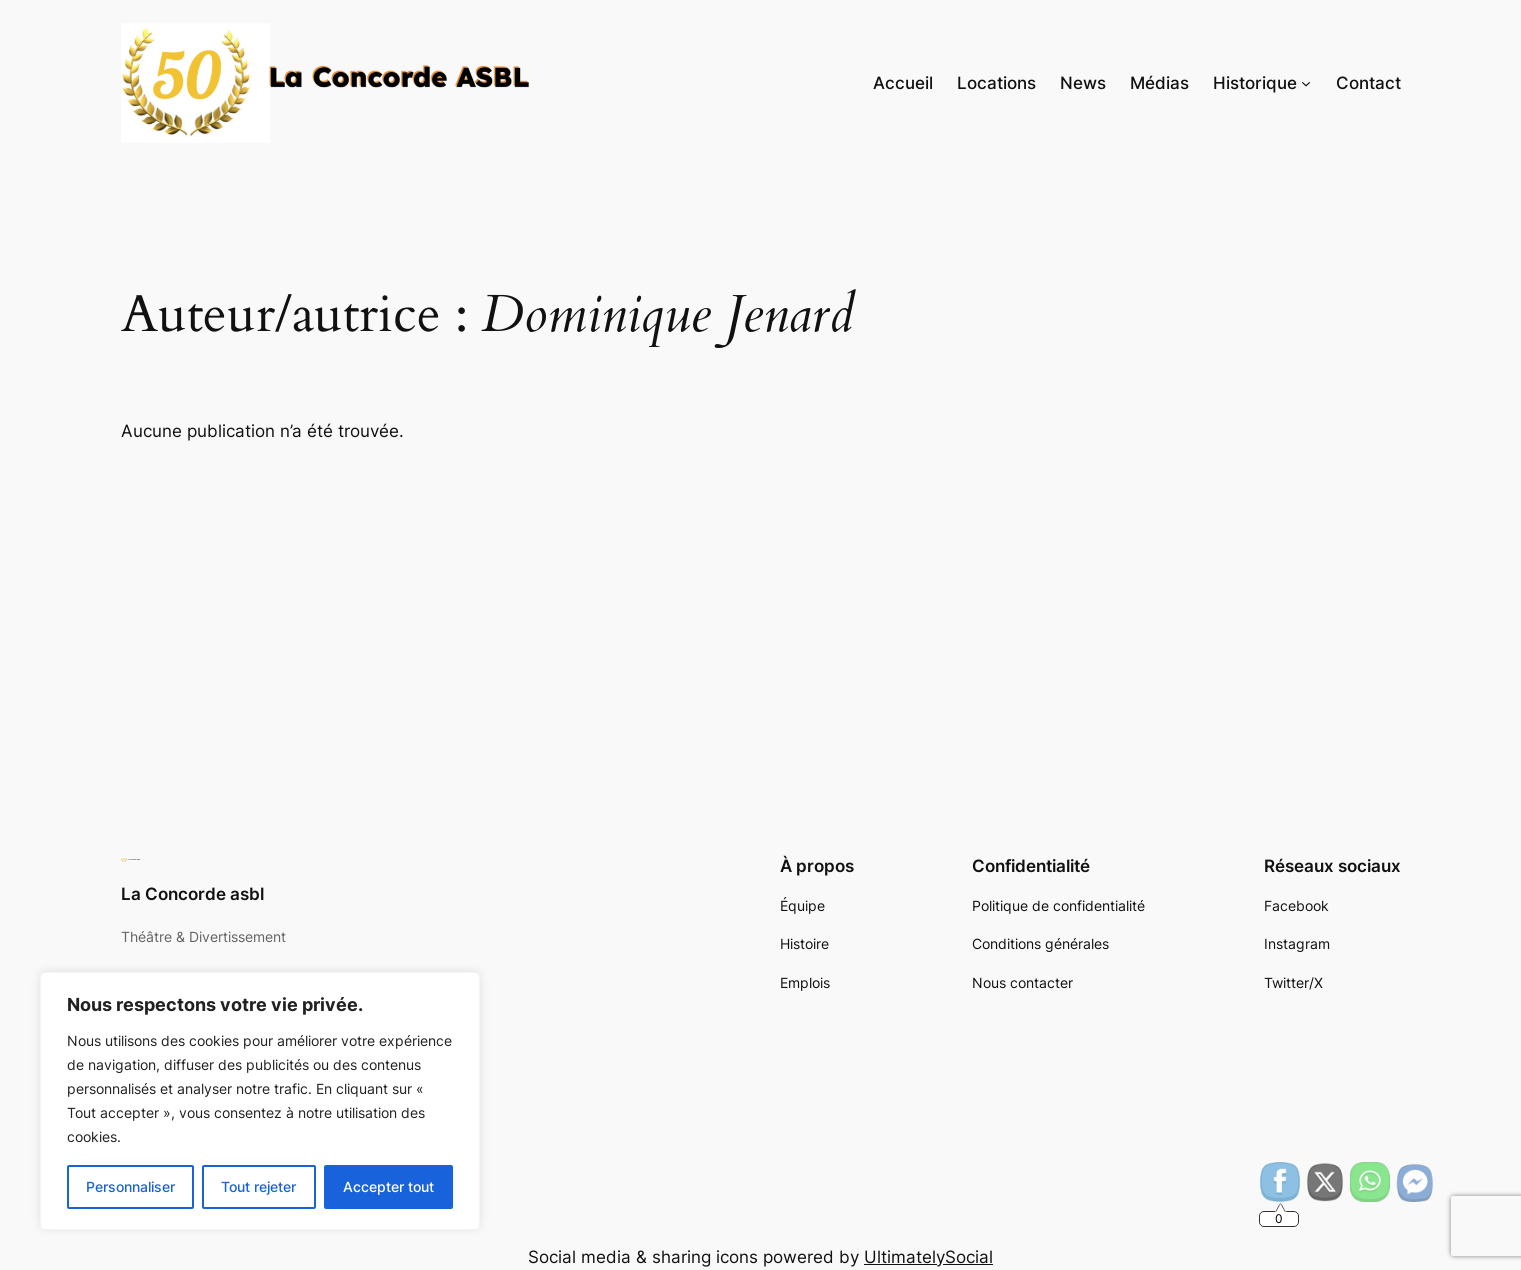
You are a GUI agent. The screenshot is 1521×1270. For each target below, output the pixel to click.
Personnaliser (130, 1186)
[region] (260, 1101)
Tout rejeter (258, 1186)
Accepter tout (388, 1186)
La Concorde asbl (192, 894)
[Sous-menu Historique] (1306, 83)
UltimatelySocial (928, 1257)
